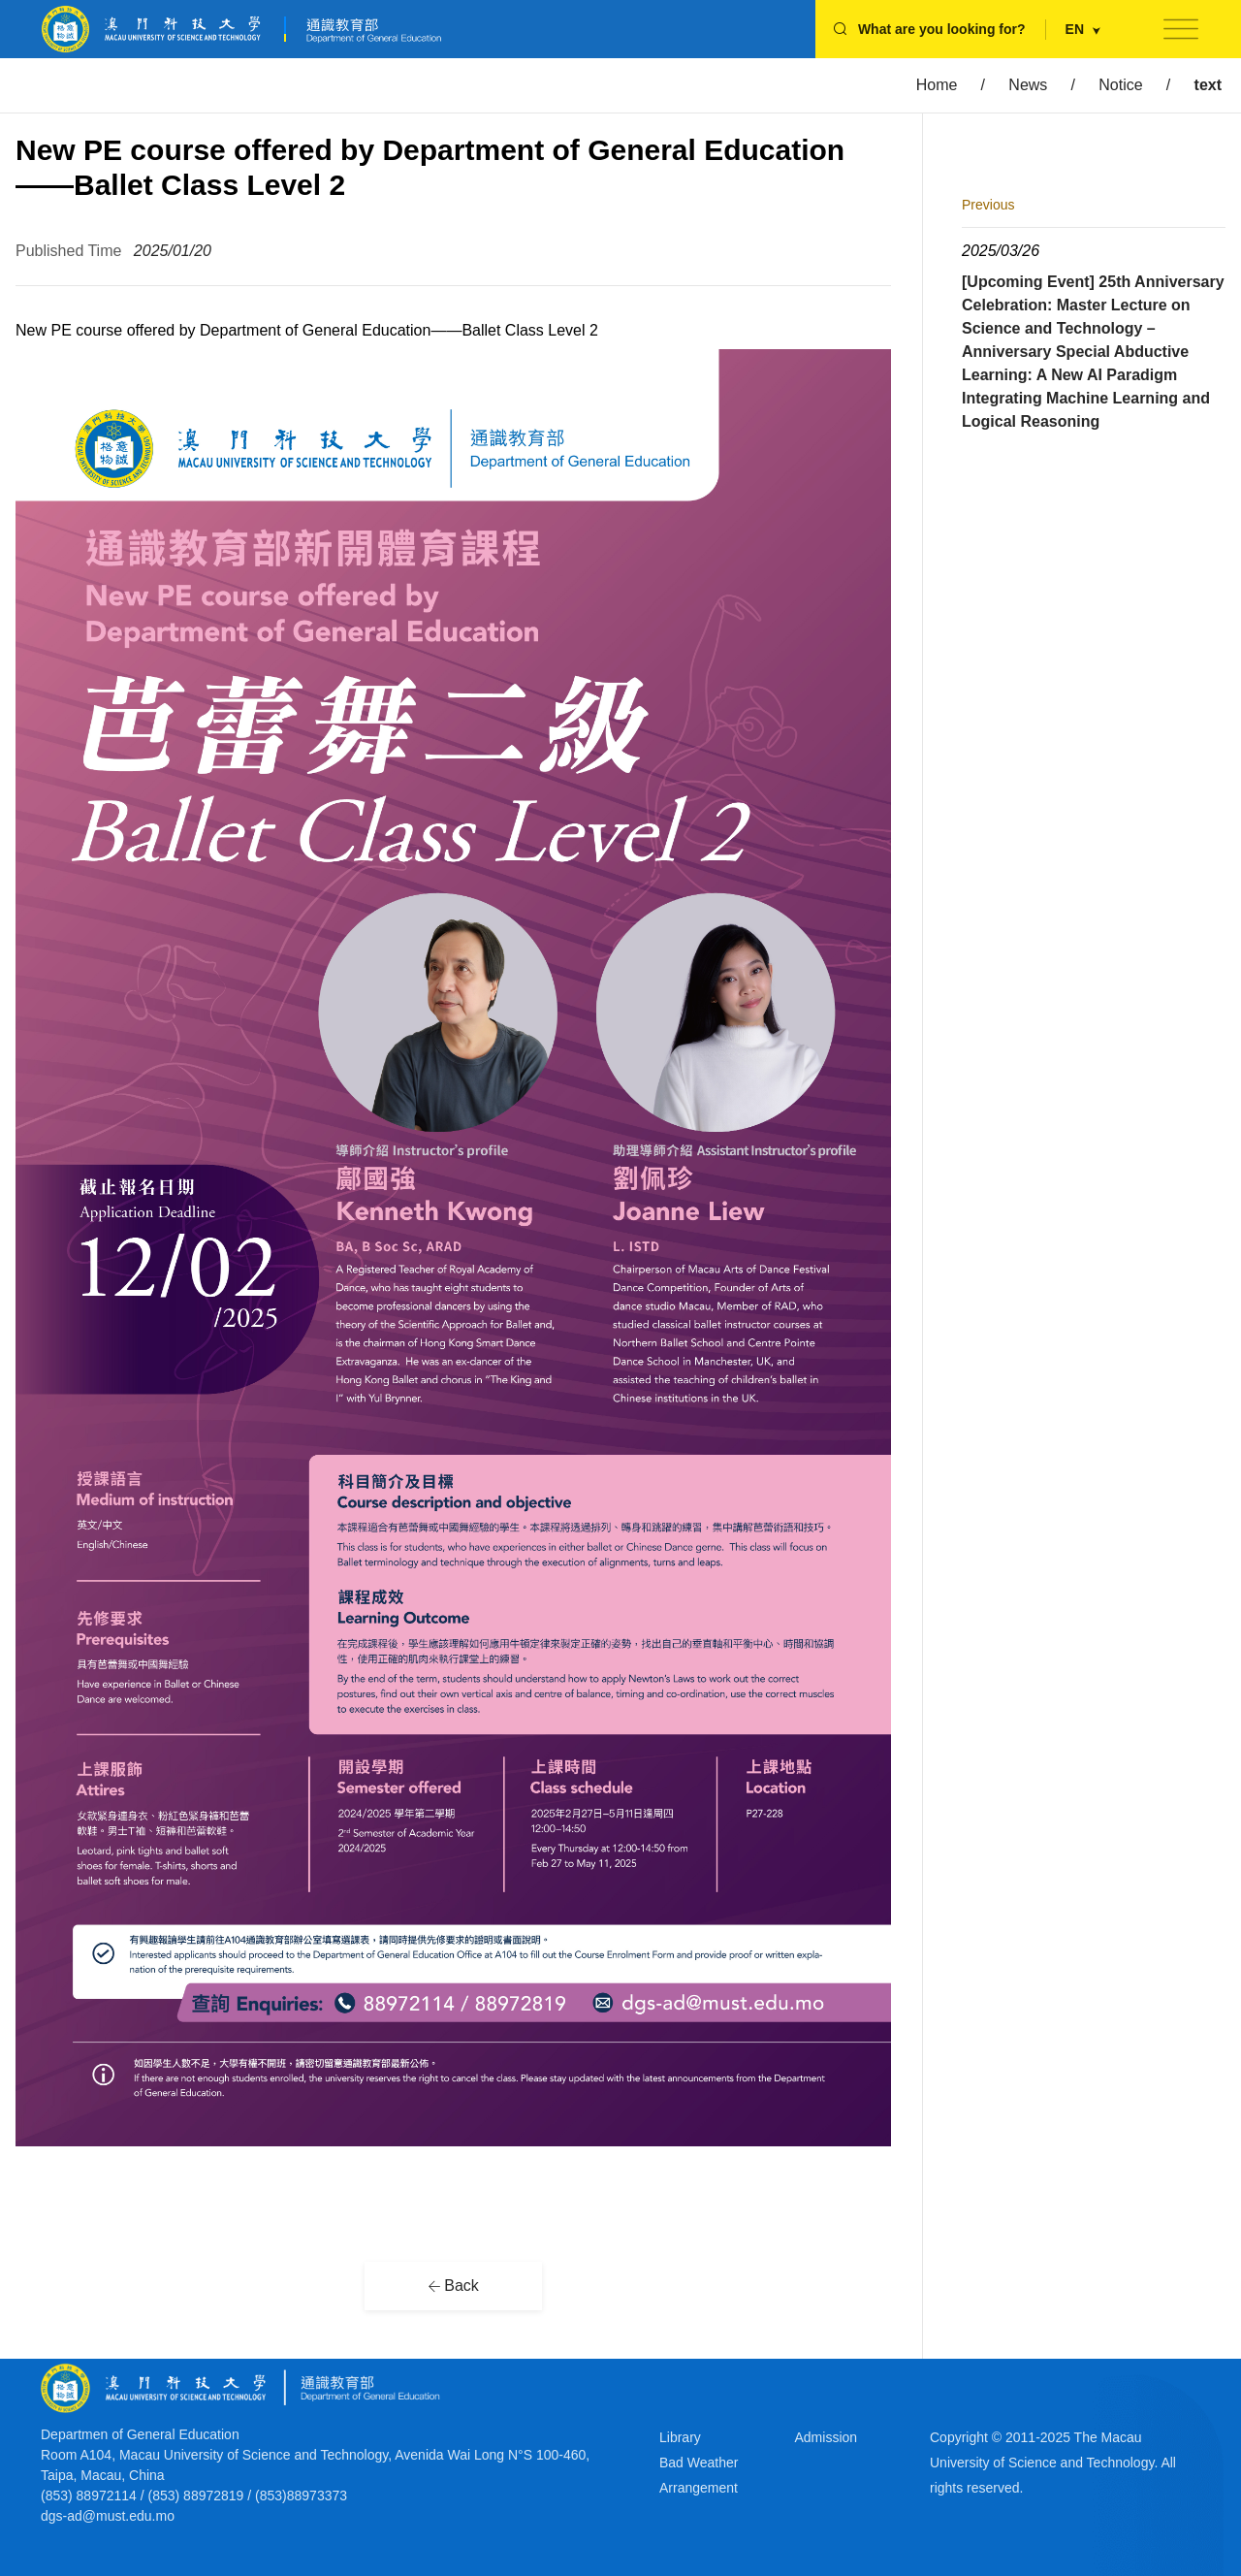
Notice (1120, 85)
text (1208, 85)
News (1027, 85)
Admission (826, 2437)
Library (680, 2437)
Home (937, 85)
